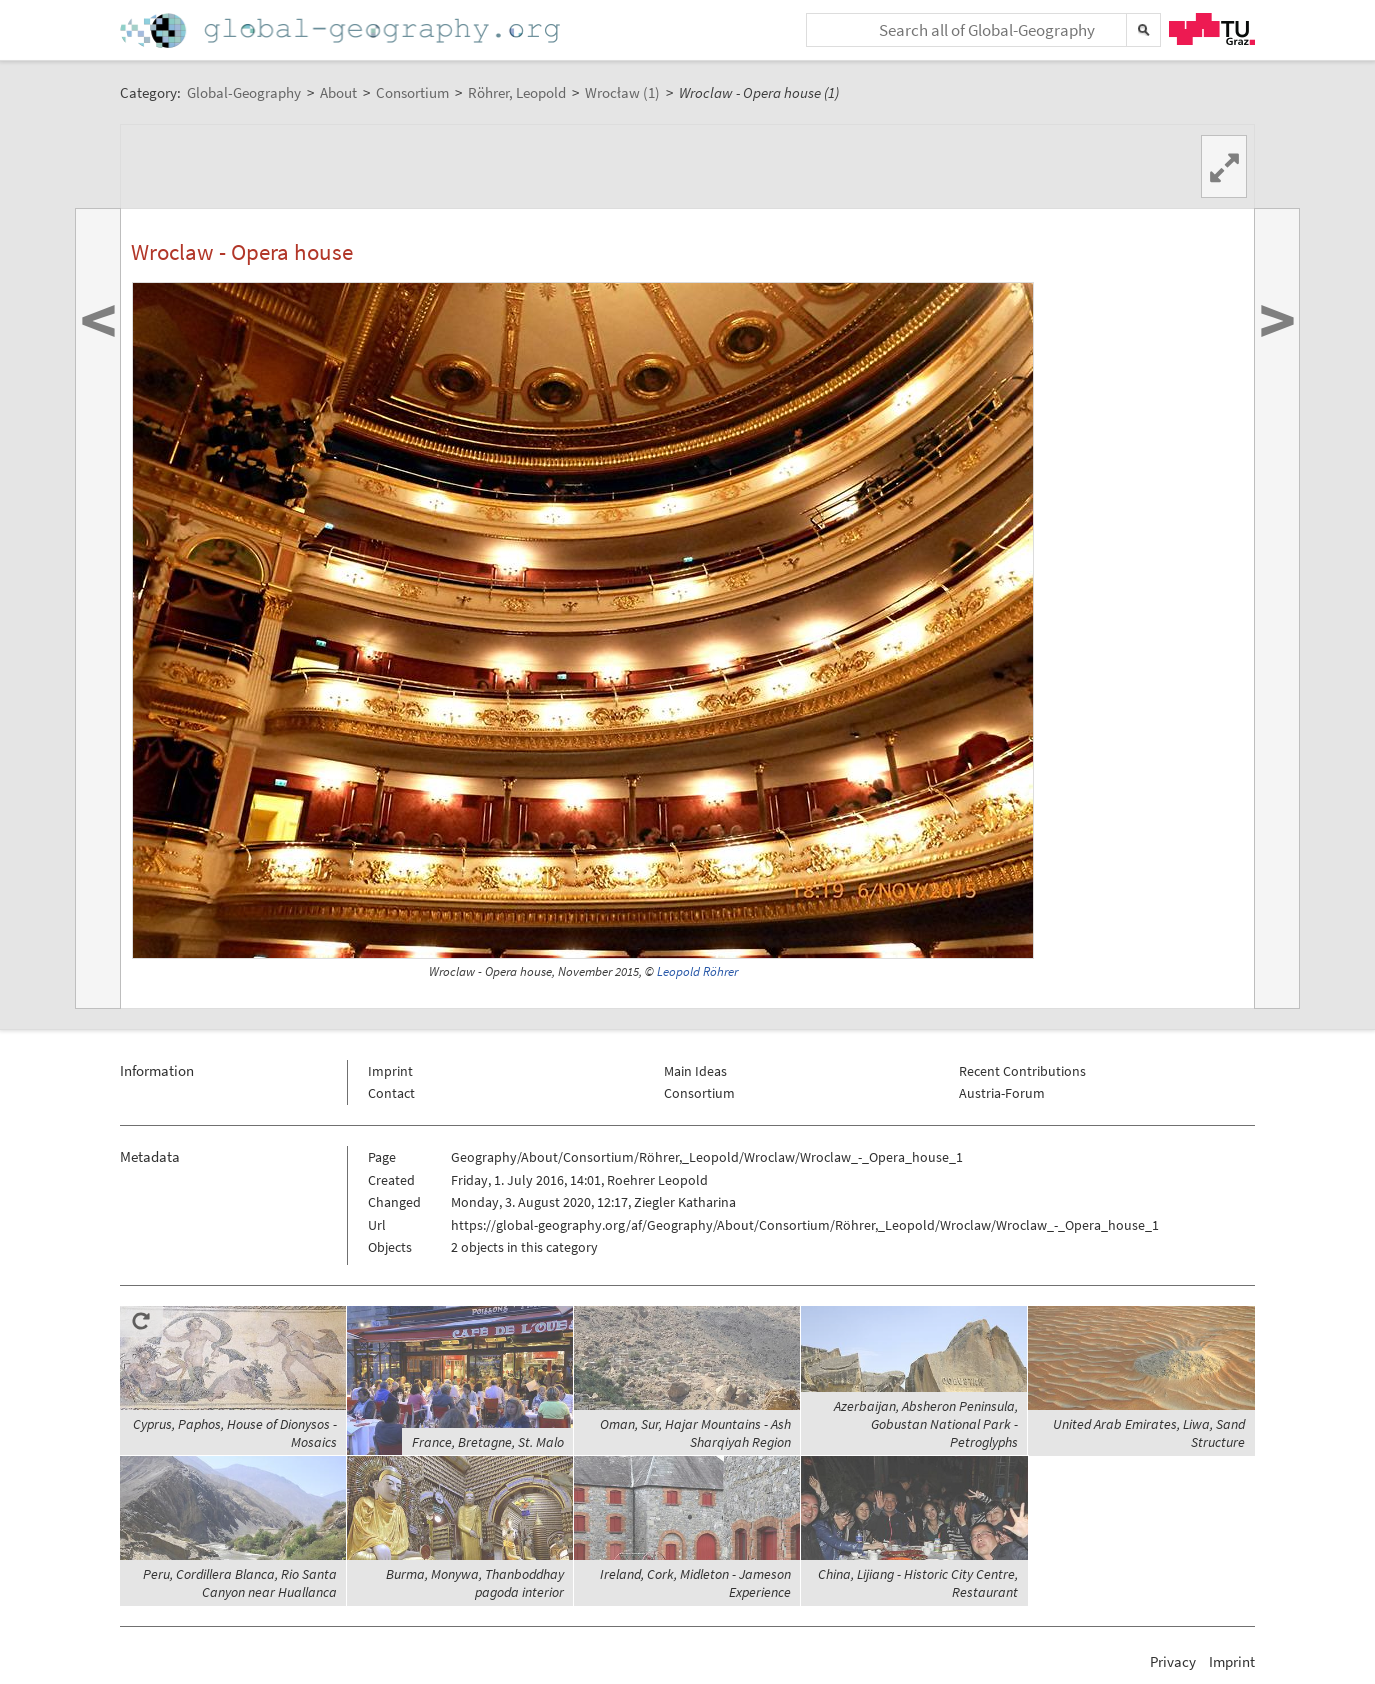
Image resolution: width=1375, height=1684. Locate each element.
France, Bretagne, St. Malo (488, 1442)
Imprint (390, 1071)
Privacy (1173, 1661)
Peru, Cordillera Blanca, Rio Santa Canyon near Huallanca (240, 1583)
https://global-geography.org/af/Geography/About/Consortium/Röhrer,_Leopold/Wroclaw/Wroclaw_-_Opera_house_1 (805, 1225)
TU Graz (1212, 29)
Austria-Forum (1002, 1093)
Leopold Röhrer (697, 971)
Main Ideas (695, 1071)
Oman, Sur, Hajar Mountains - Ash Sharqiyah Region (695, 1433)
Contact (391, 1093)
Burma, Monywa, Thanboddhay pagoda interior (475, 1583)
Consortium (699, 1093)
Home (342, 30)
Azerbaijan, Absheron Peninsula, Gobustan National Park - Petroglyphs (926, 1424)
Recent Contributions (1022, 1071)
